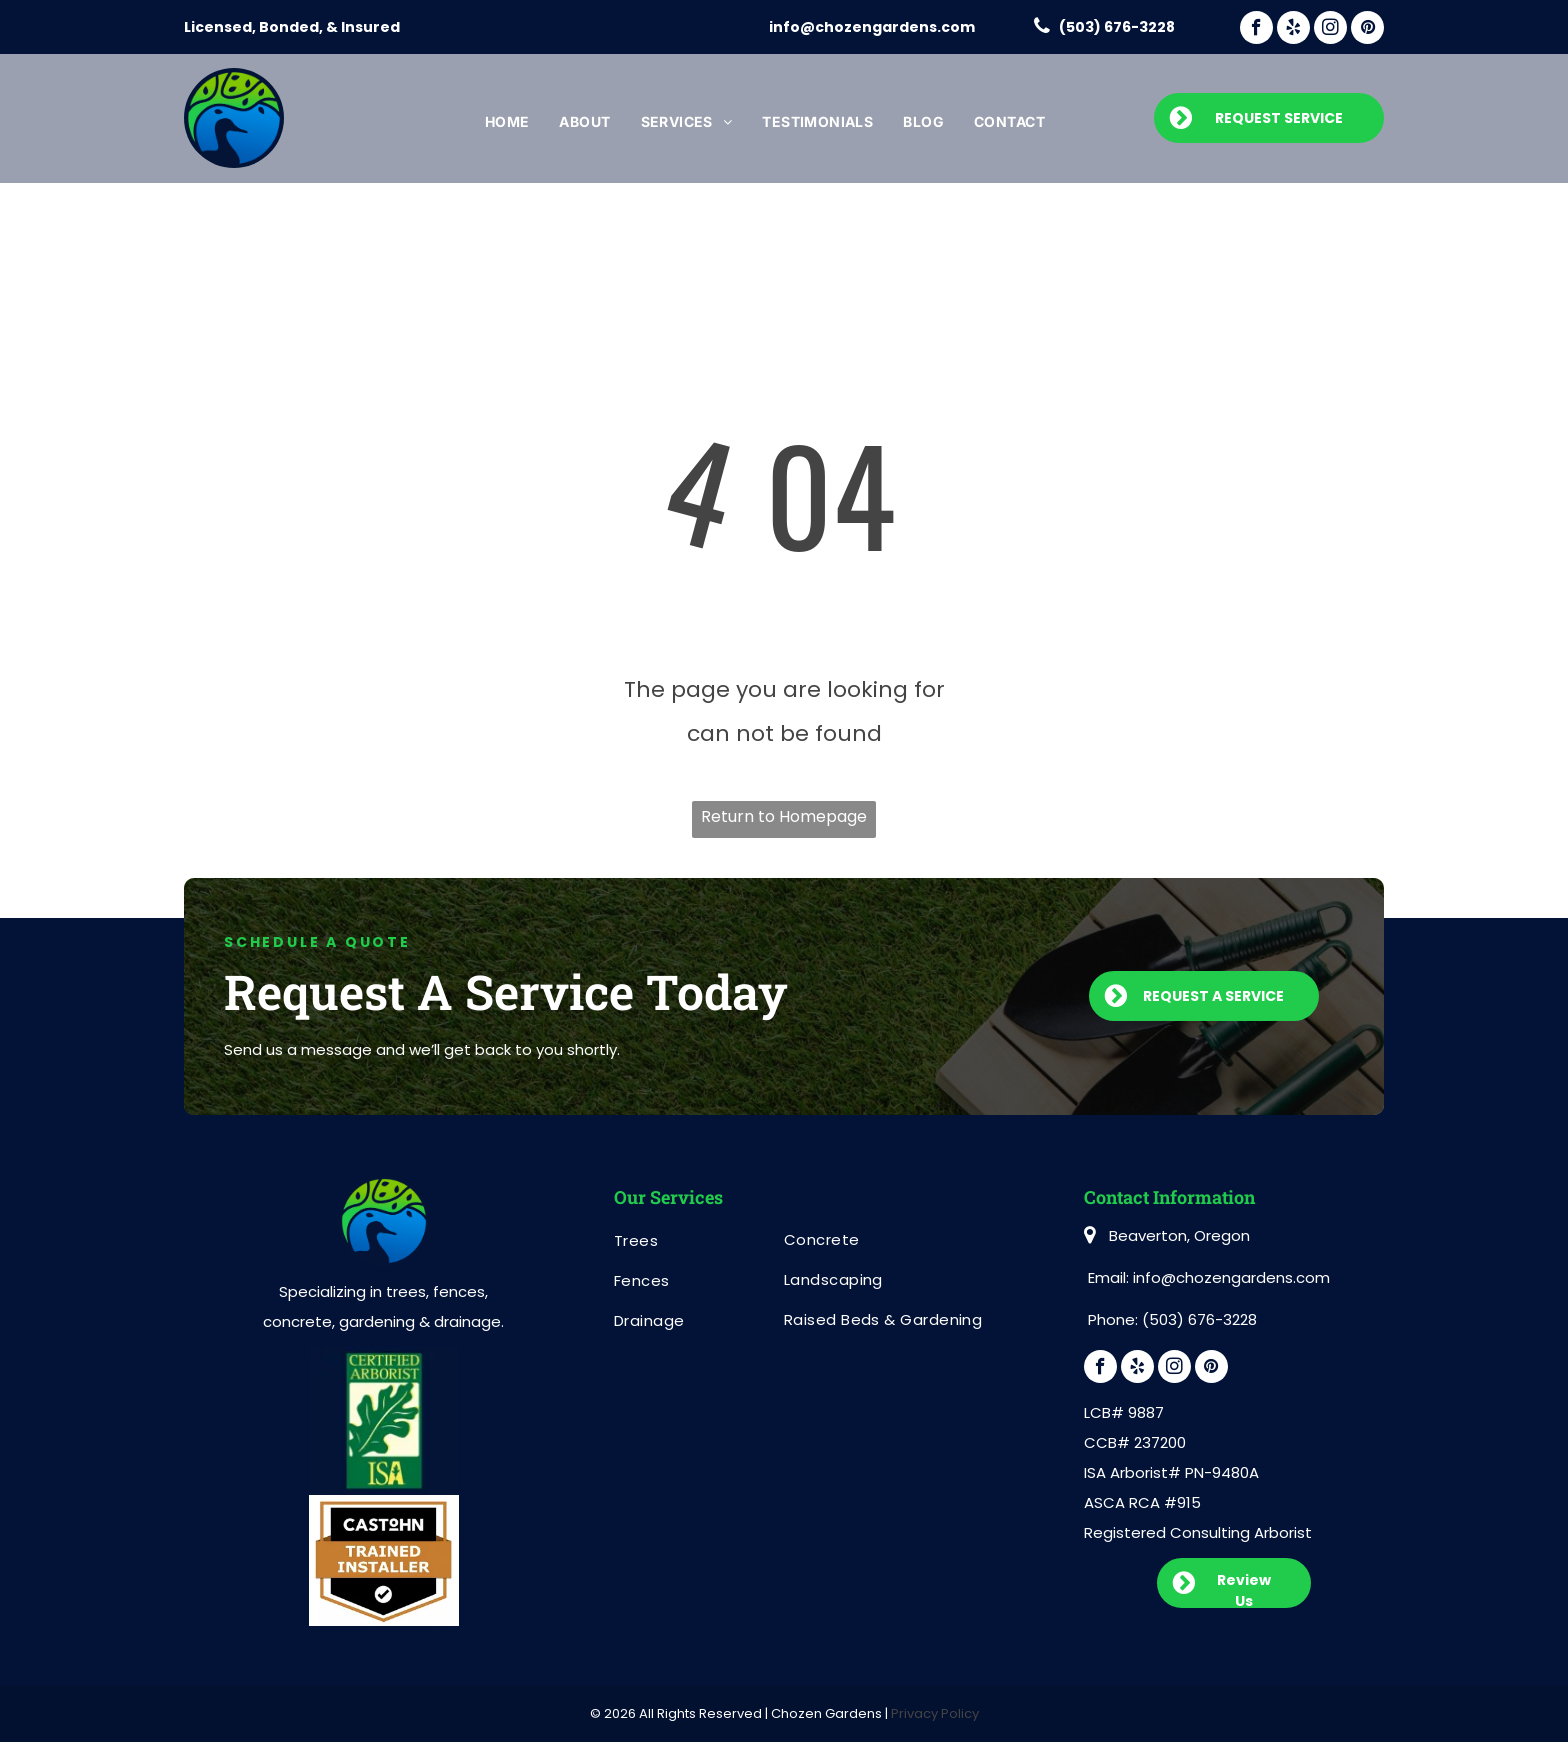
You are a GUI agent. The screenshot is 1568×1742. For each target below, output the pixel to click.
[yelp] (1293, 30)
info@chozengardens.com (872, 27)
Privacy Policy (935, 1713)
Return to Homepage (784, 816)
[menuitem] (507, 122)
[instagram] (1330, 30)
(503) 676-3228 (1117, 27)
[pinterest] (1367, 30)
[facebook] (1256, 30)
